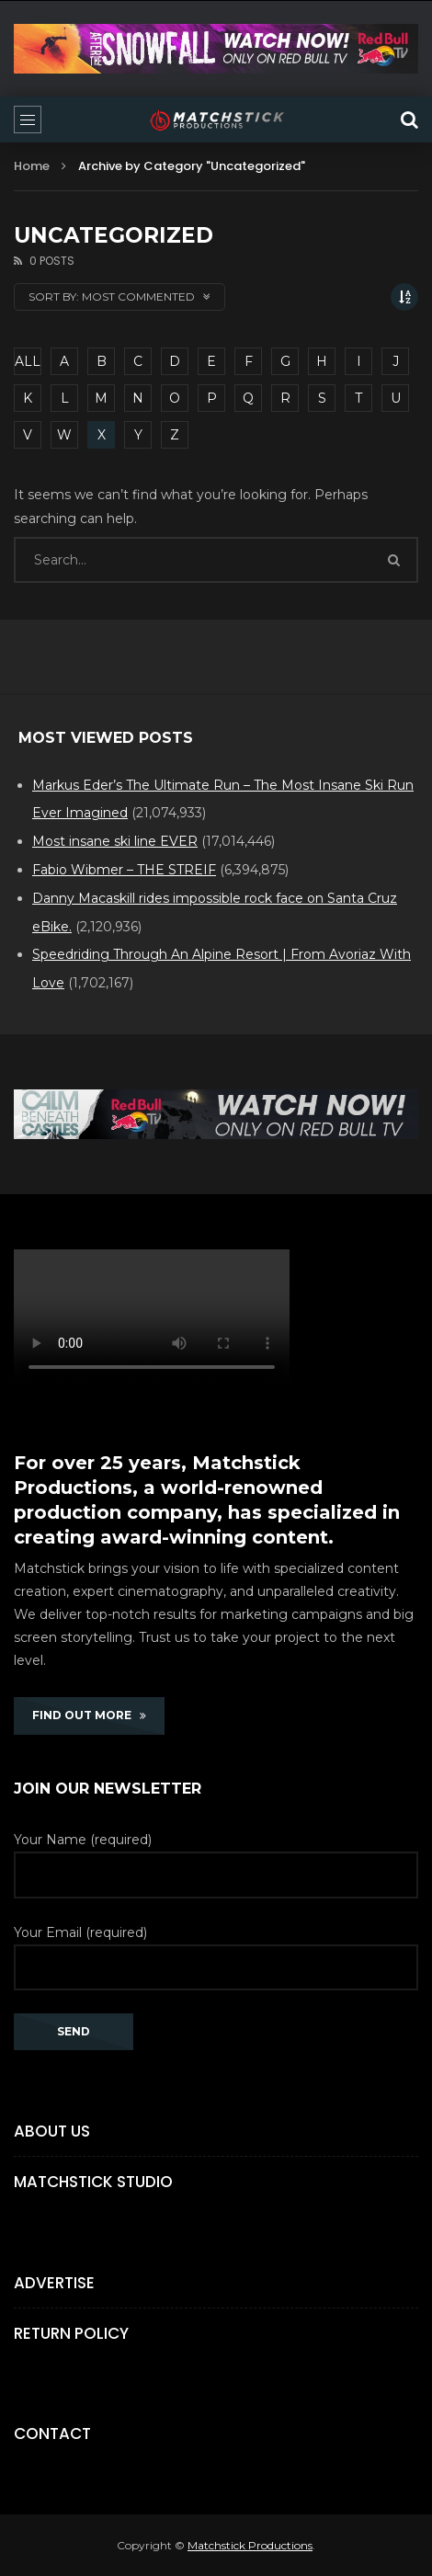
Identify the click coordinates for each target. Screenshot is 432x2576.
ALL (27, 361)
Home (32, 166)
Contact (52, 2433)
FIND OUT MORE (89, 1715)
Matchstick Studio (93, 2182)
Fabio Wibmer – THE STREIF (124, 869)
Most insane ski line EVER (115, 841)
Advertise (54, 2283)
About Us (52, 2131)
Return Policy (71, 2333)
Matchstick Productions (250, 2545)
